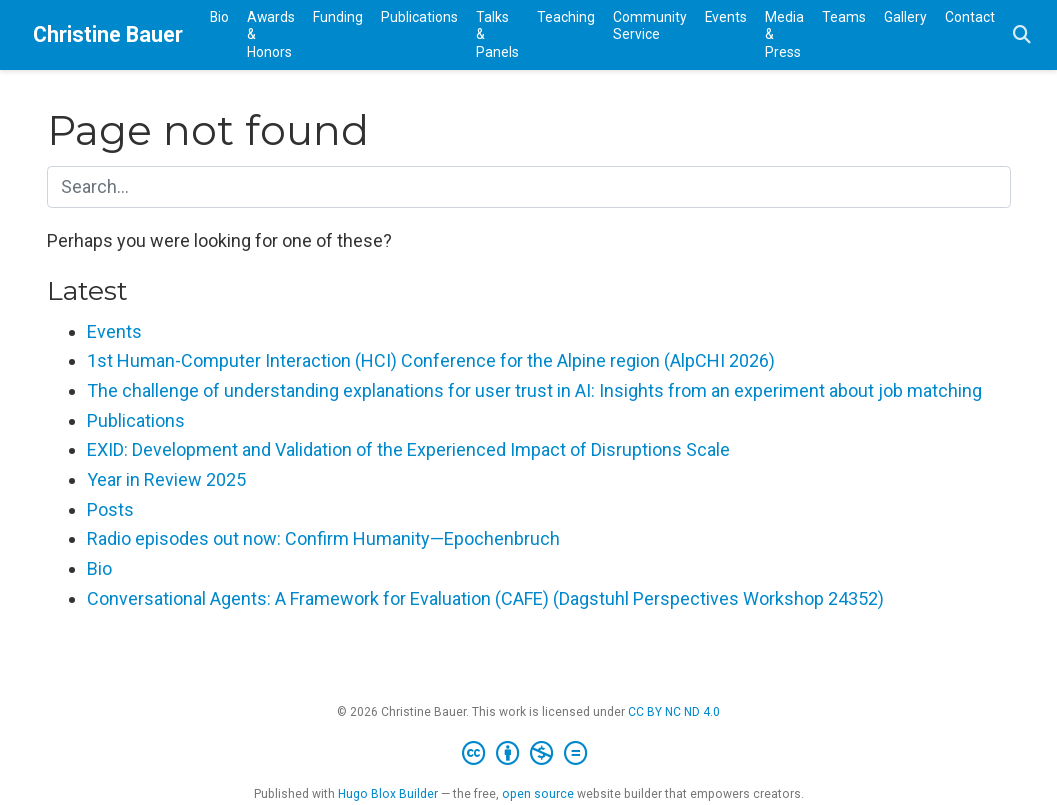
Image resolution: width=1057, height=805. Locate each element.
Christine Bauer (108, 34)
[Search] (1022, 35)
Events (114, 331)
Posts (110, 509)
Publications (136, 420)
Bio (99, 568)
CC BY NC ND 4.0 (674, 712)
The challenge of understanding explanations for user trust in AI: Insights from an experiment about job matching (534, 390)
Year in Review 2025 (166, 479)
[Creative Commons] (528, 754)
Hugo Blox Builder (388, 794)
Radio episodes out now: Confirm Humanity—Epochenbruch (323, 538)
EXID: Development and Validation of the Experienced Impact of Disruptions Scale (408, 449)
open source (538, 794)
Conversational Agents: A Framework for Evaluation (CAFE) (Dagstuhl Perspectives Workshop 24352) (485, 598)
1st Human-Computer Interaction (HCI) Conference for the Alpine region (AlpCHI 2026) (431, 360)
